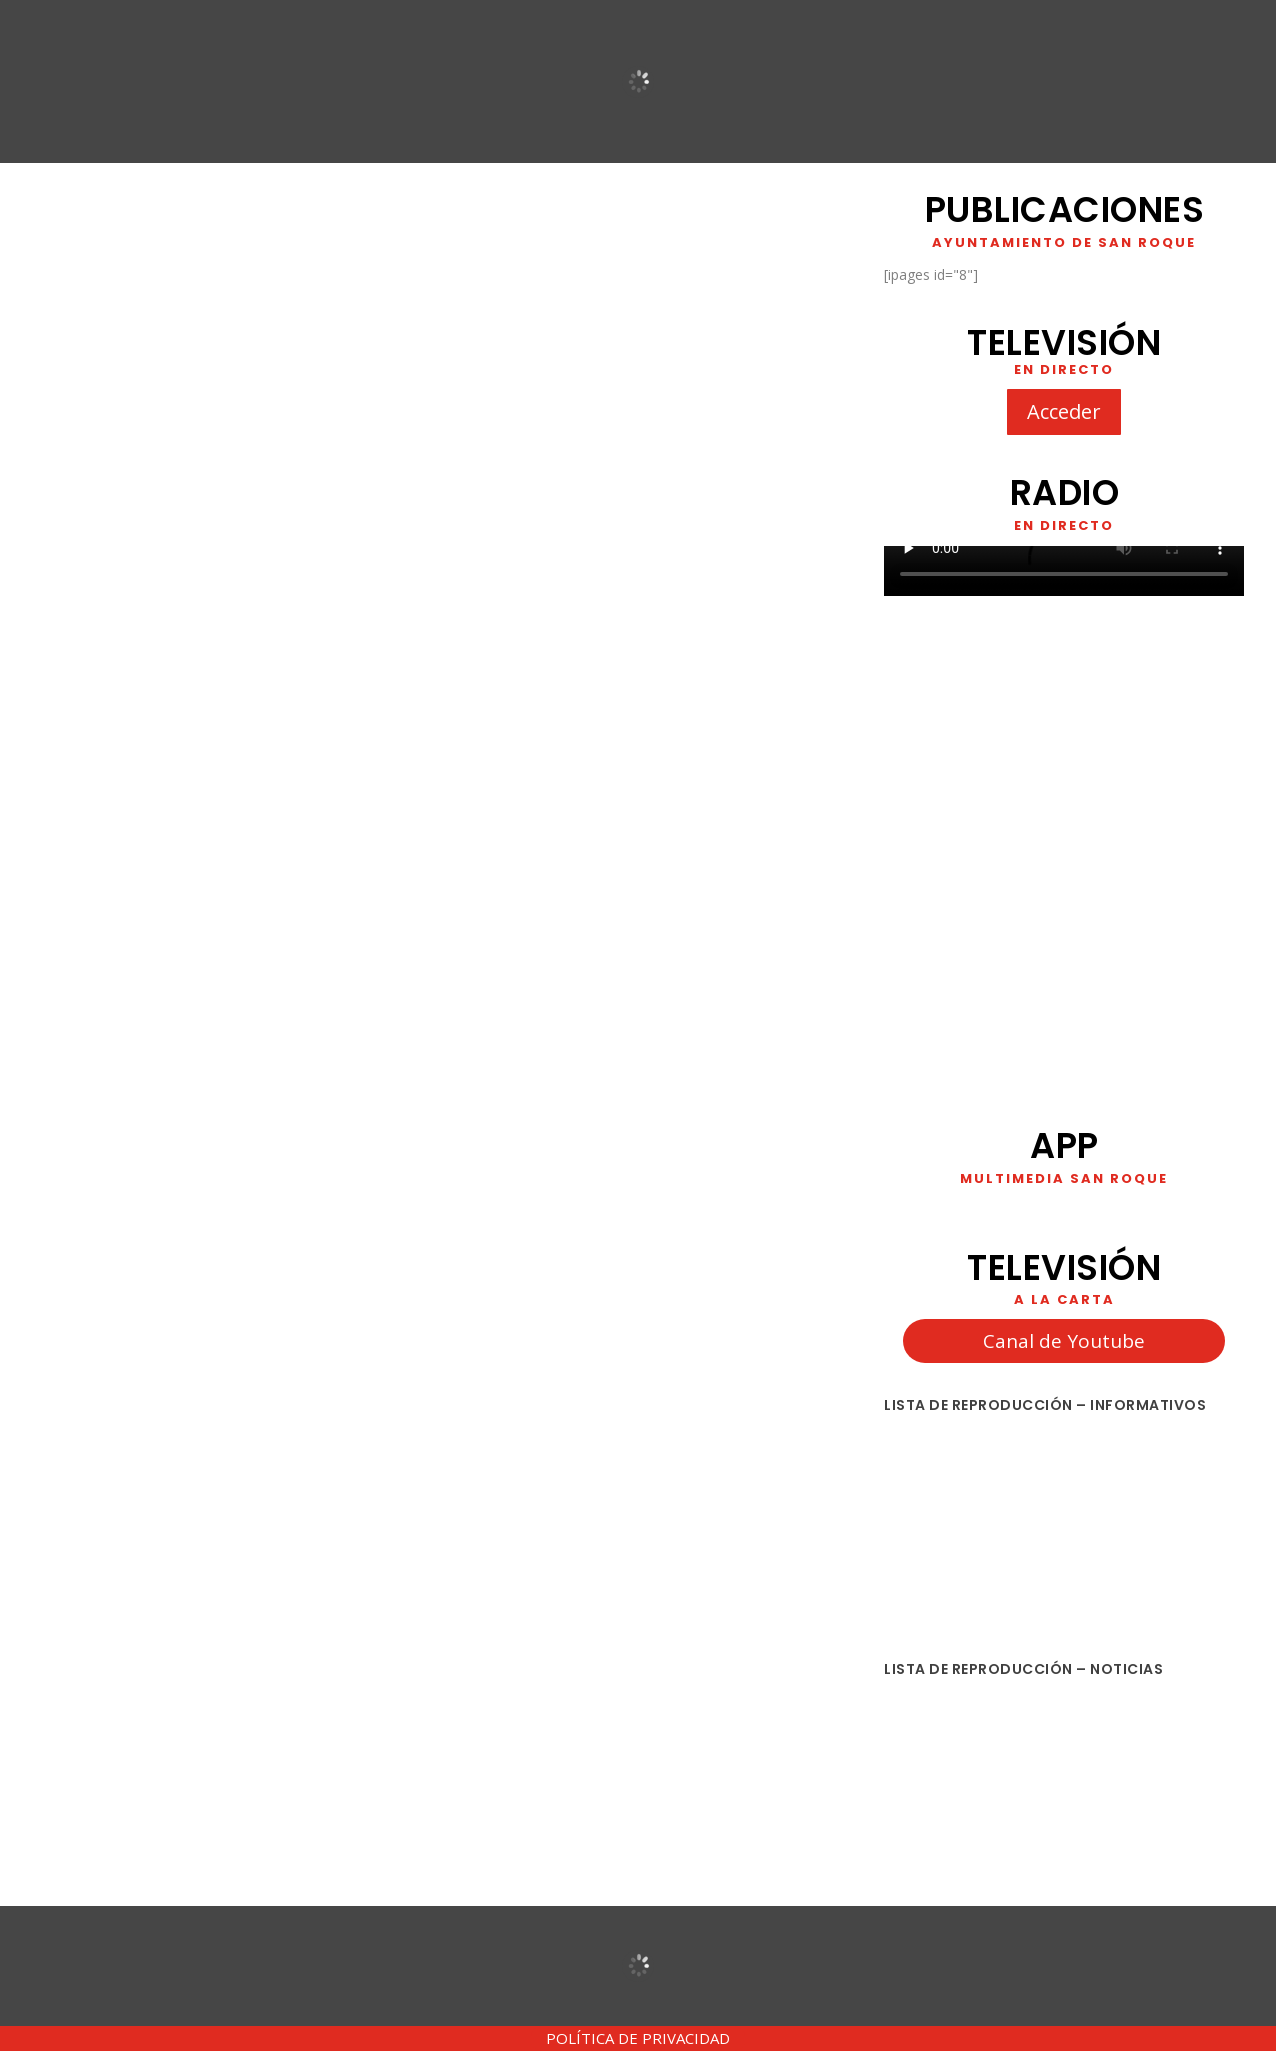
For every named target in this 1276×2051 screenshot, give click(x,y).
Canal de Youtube (1064, 1341)
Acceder (1064, 411)
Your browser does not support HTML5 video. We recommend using (1064, 571)
